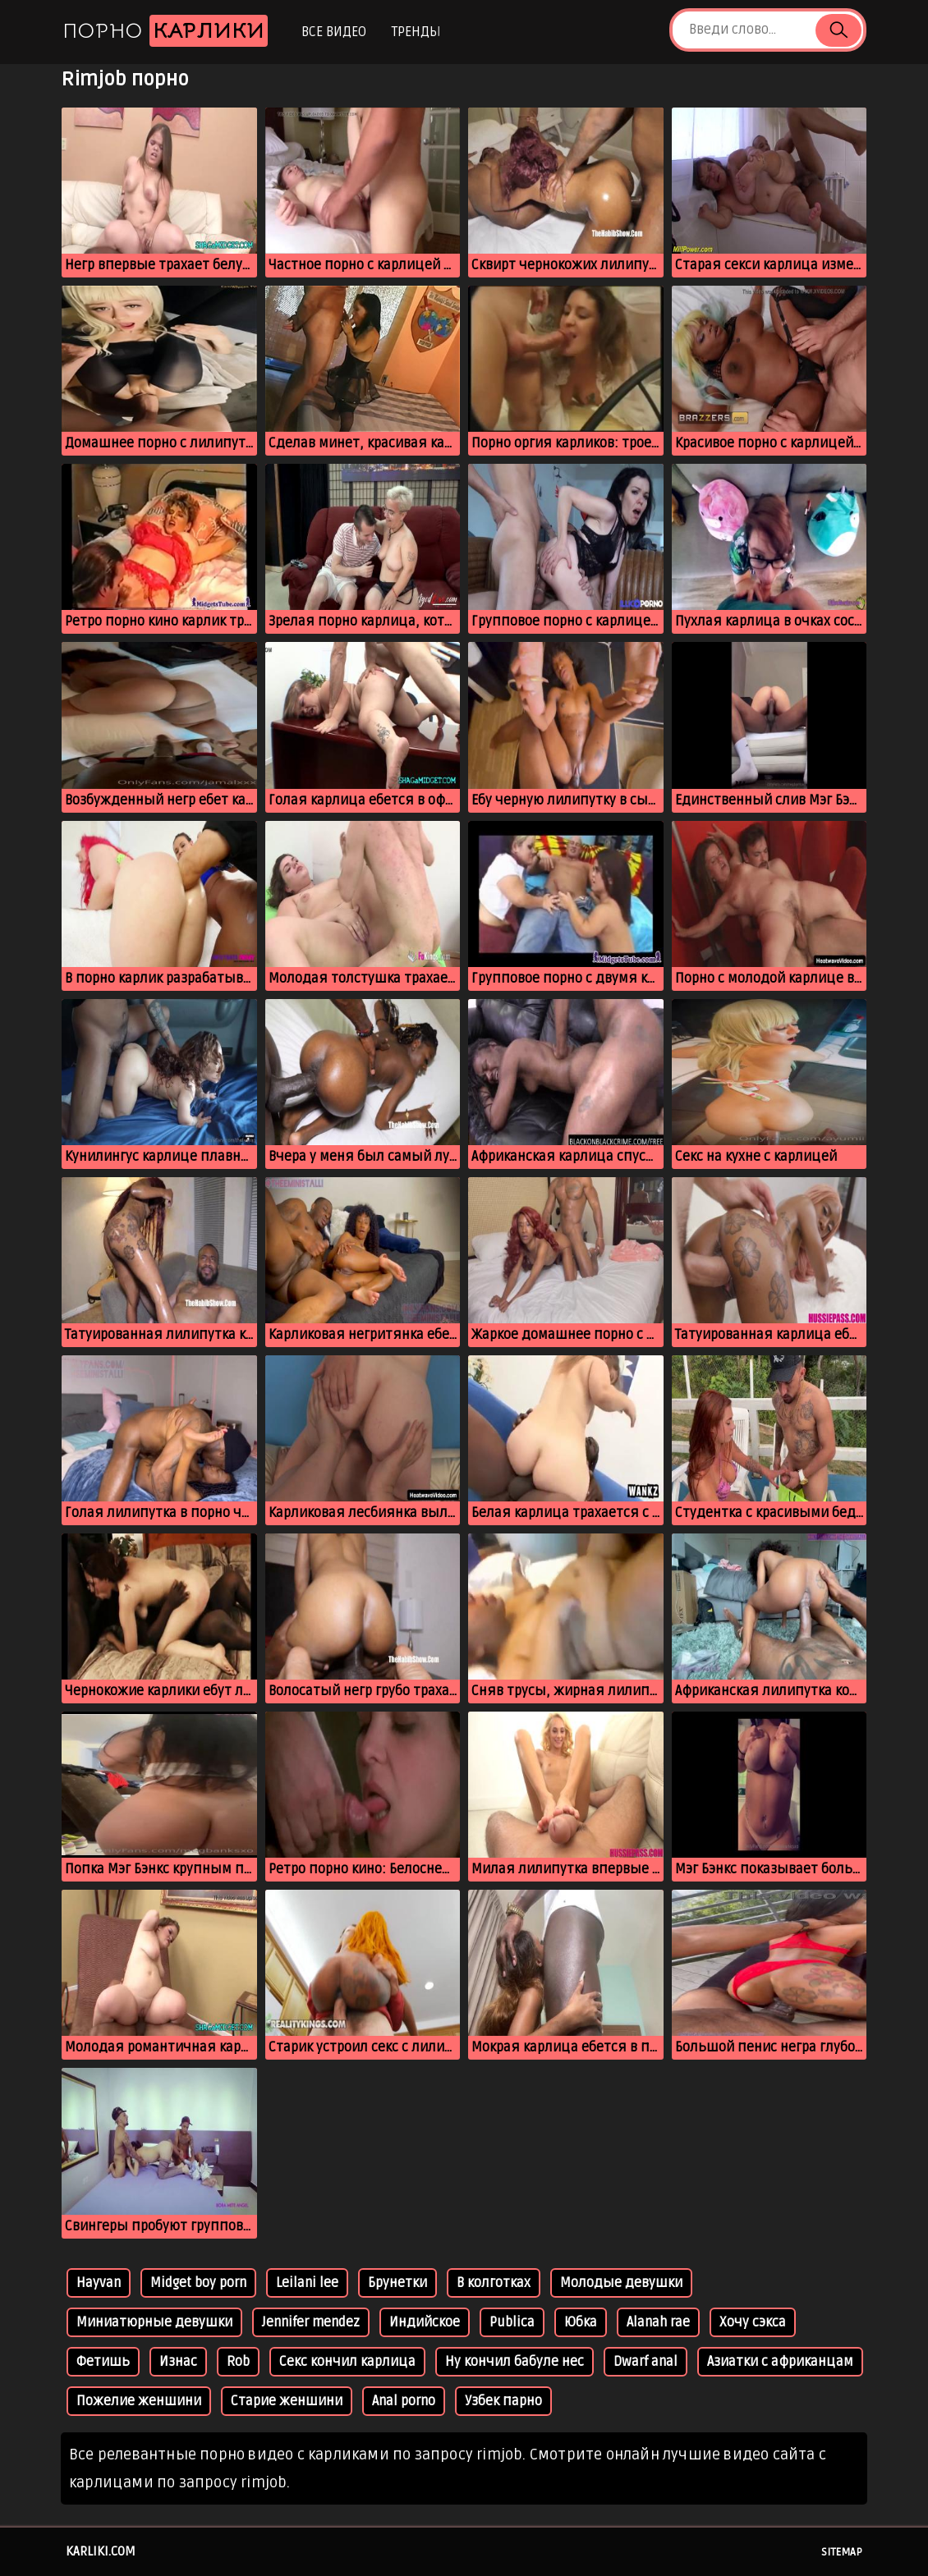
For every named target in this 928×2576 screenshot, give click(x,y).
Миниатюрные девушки (154, 2322)
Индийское (424, 2322)
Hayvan (98, 2283)
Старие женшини (286, 2401)
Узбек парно (503, 2401)
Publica (512, 2322)
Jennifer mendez (311, 2322)
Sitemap (841, 2552)
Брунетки (397, 2283)
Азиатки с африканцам (780, 2362)
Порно (165, 31)
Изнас (178, 2362)
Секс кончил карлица (347, 2362)
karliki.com (101, 2551)
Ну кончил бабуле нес (514, 2362)
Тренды (416, 32)
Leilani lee (307, 2283)
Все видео (333, 32)
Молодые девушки (621, 2283)
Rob (238, 2362)
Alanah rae (658, 2322)
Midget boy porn (198, 2283)
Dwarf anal (645, 2362)
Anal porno (403, 2401)
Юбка (580, 2322)
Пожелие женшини (138, 2401)
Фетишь (103, 2362)
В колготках (494, 2283)
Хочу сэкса (752, 2322)
